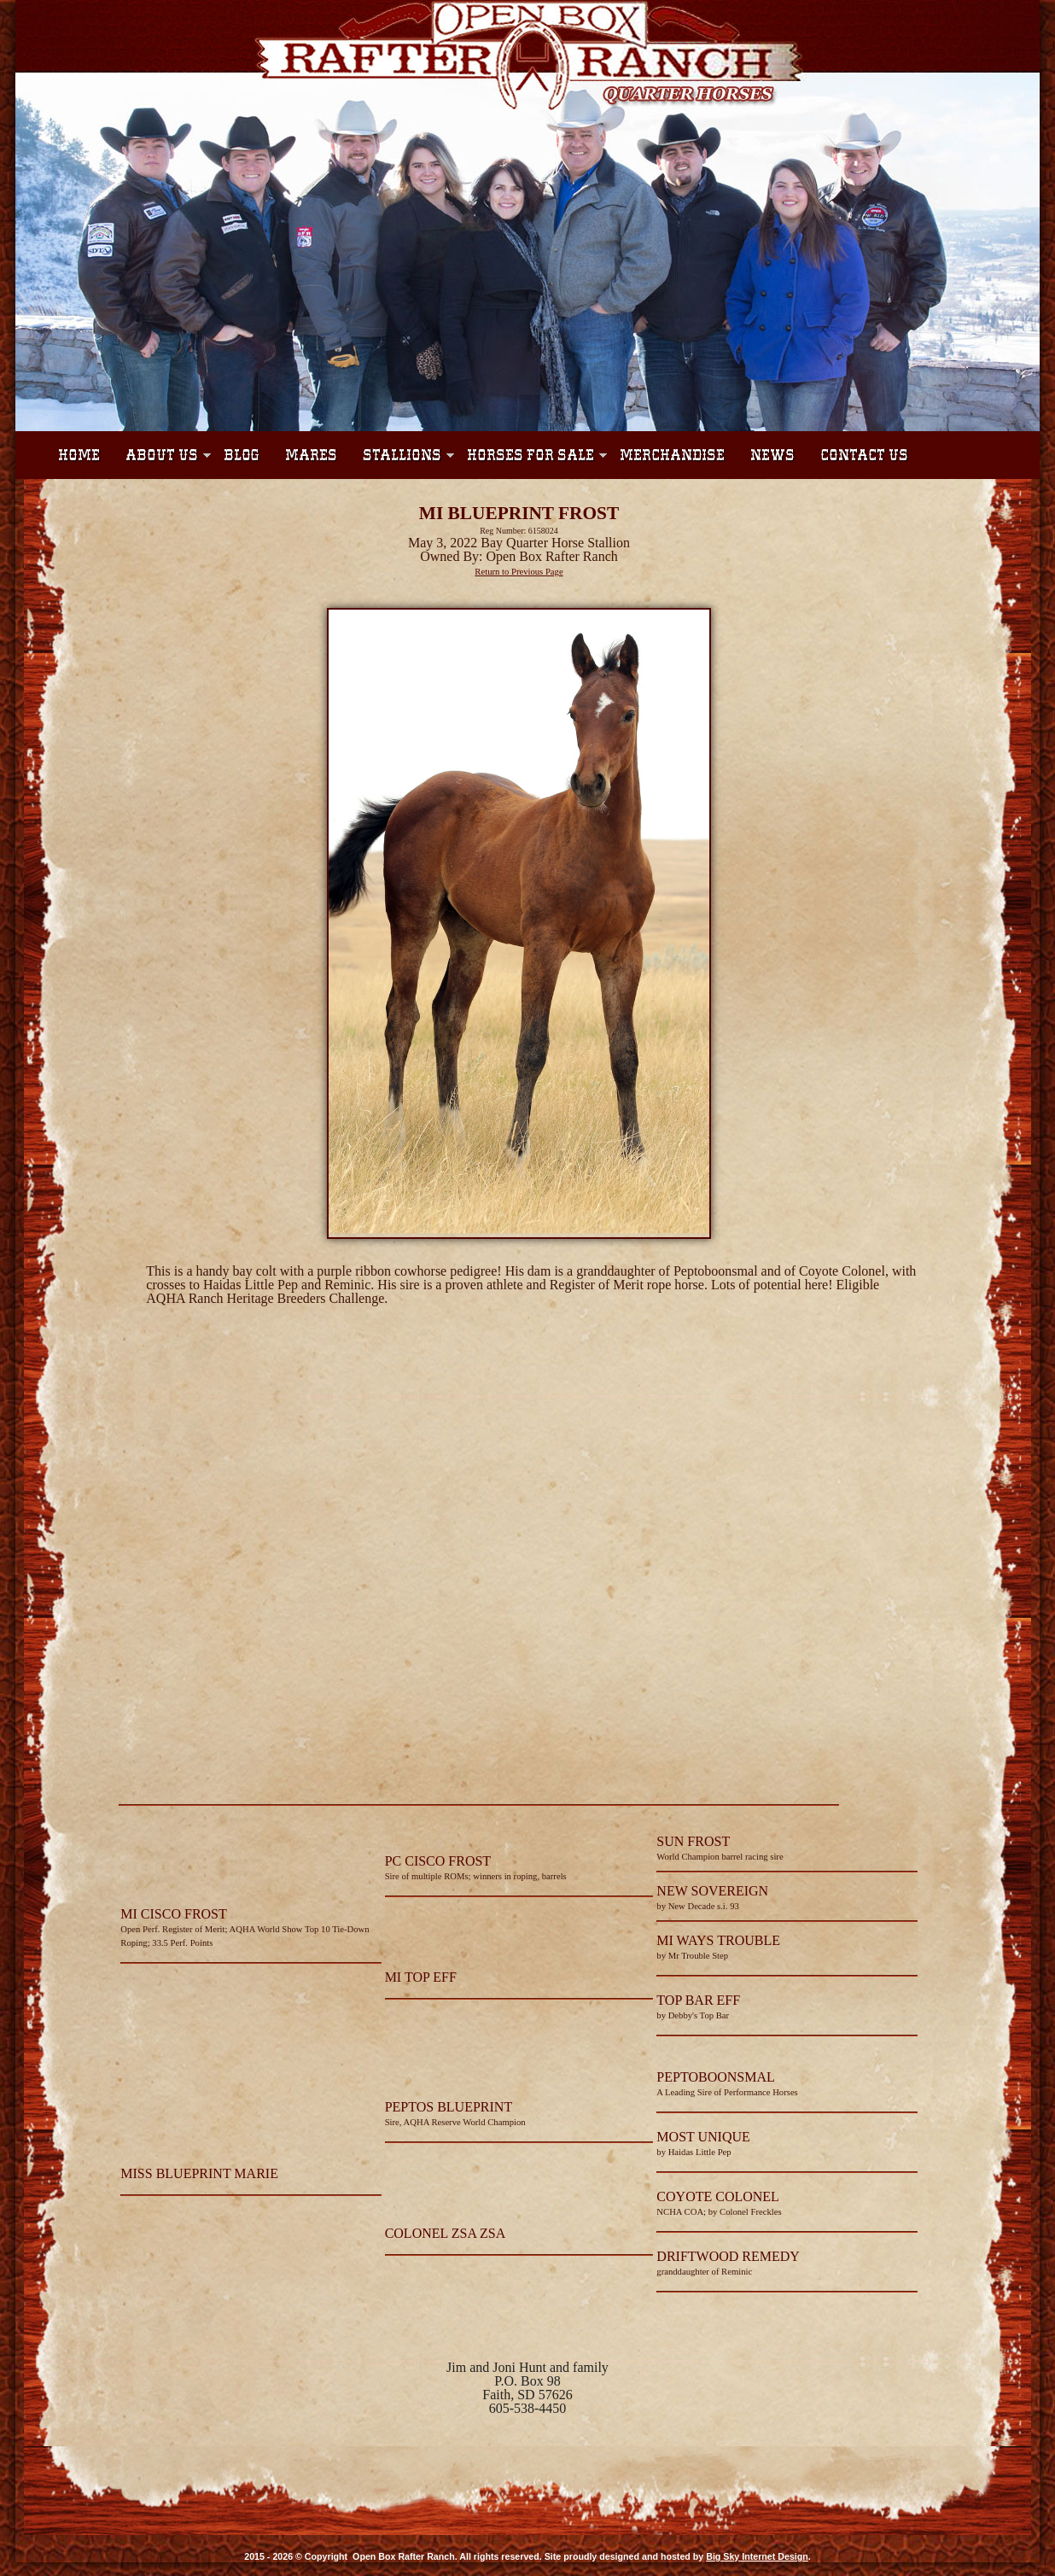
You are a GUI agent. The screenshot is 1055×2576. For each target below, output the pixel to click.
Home (79, 455)
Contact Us (864, 455)
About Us (161, 455)
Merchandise (672, 455)
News (772, 455)
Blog (241, 455)
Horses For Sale (530, 455)
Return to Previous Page (518, 571)
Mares (311, 455)
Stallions (402, 455)
